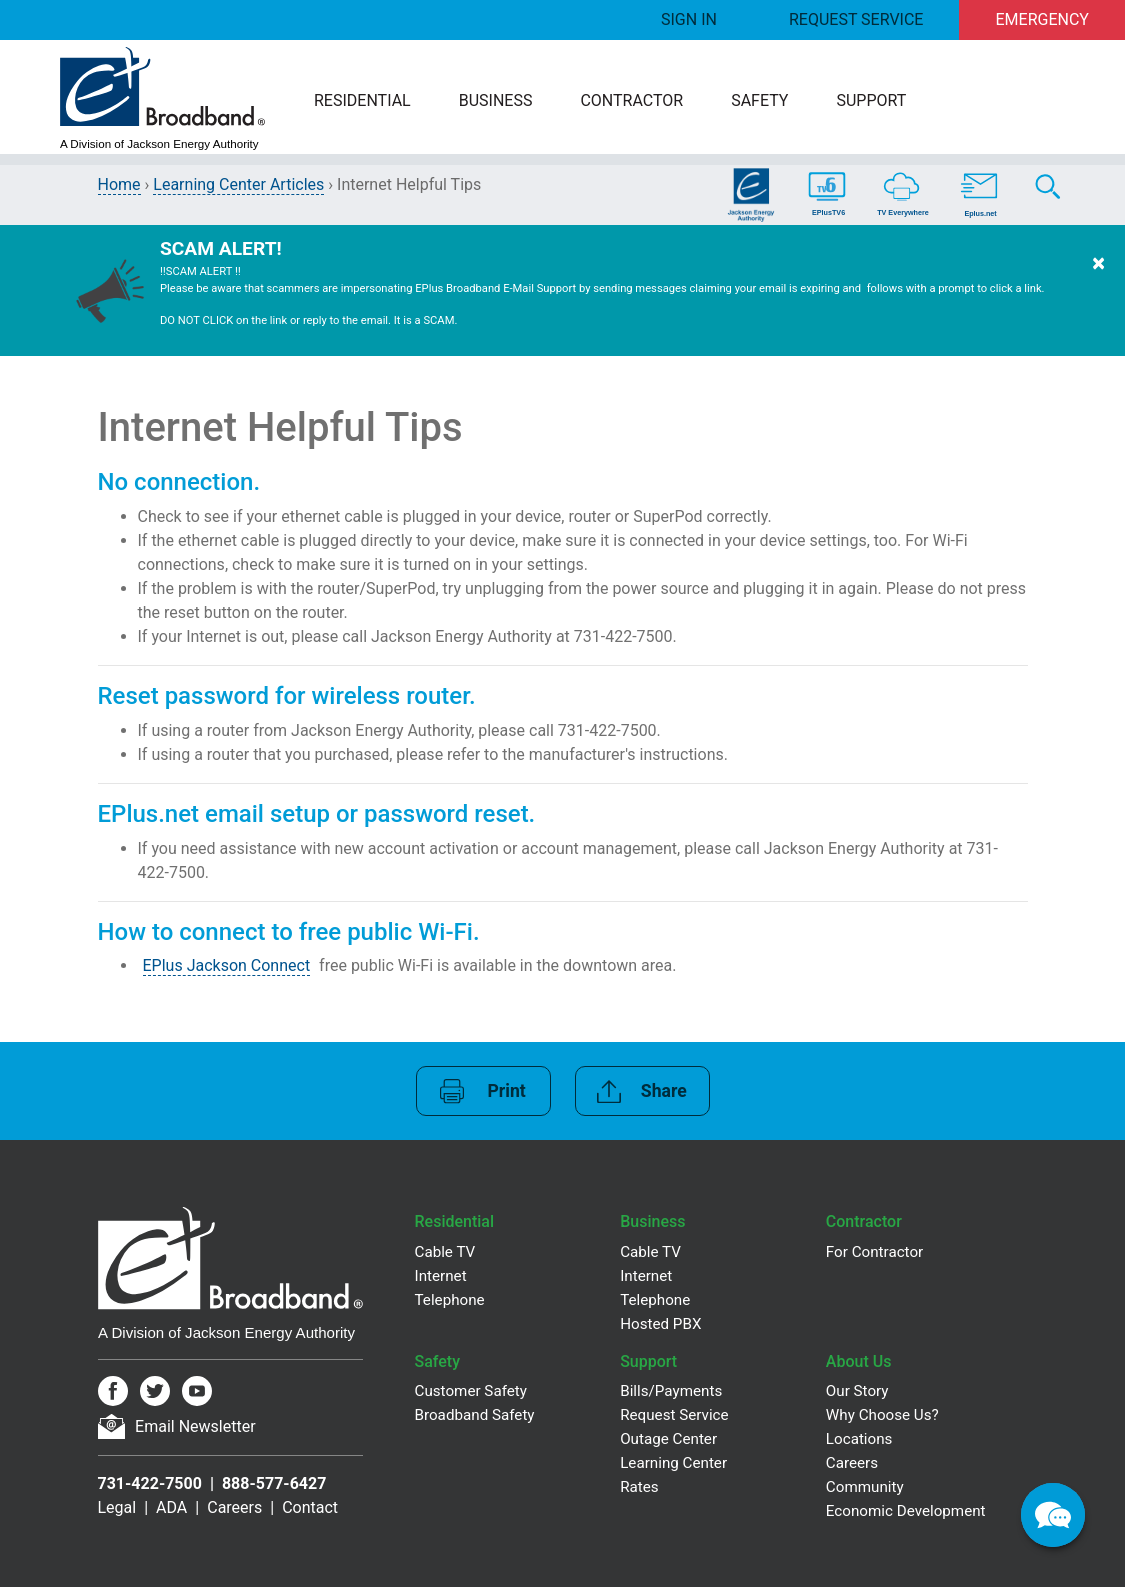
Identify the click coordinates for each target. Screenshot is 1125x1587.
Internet (441, 1276)
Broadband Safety (475, 1415)
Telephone (450, 1300)
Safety (759, 100)
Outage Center (668, 1439)
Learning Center (673, 1463)
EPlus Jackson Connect (227, 965)
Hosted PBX (660, 1324)
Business (496, 100)
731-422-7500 (150, 1483)
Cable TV (445, 1252)
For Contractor (874, 1252)
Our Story (857, 1391)
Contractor (631, 100)
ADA (171, 1507)
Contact (310, 1507)
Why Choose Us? (882, 1415)
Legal (117, 1507)
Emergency (1042, 19)
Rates (639, 1487)
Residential (362, 100)
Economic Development (906, 1511)
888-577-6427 (274, 1483)
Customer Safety (471, 1391)
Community (865, 1487)
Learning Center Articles (238, 184)
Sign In (689, 19)
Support (871, 100)
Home (119, 184)
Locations (859, 1439)
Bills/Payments (671, 1391)
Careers (234, 1507)
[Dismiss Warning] (1098, 290)
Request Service (856, 19)
